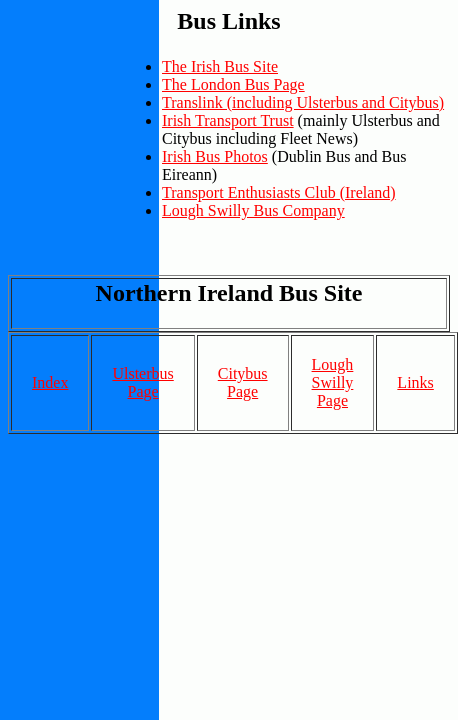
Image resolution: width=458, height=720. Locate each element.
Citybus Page (243, 382)
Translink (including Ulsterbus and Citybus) (303, 102)
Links (415, 382)
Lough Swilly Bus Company (253, 210)
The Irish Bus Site (220, 66)
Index (50, 382)
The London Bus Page (233, 84)
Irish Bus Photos (215, 156)
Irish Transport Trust (228, 120)
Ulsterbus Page (142, 382)
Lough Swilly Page (333, 382)
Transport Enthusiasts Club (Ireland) (279, 192)
